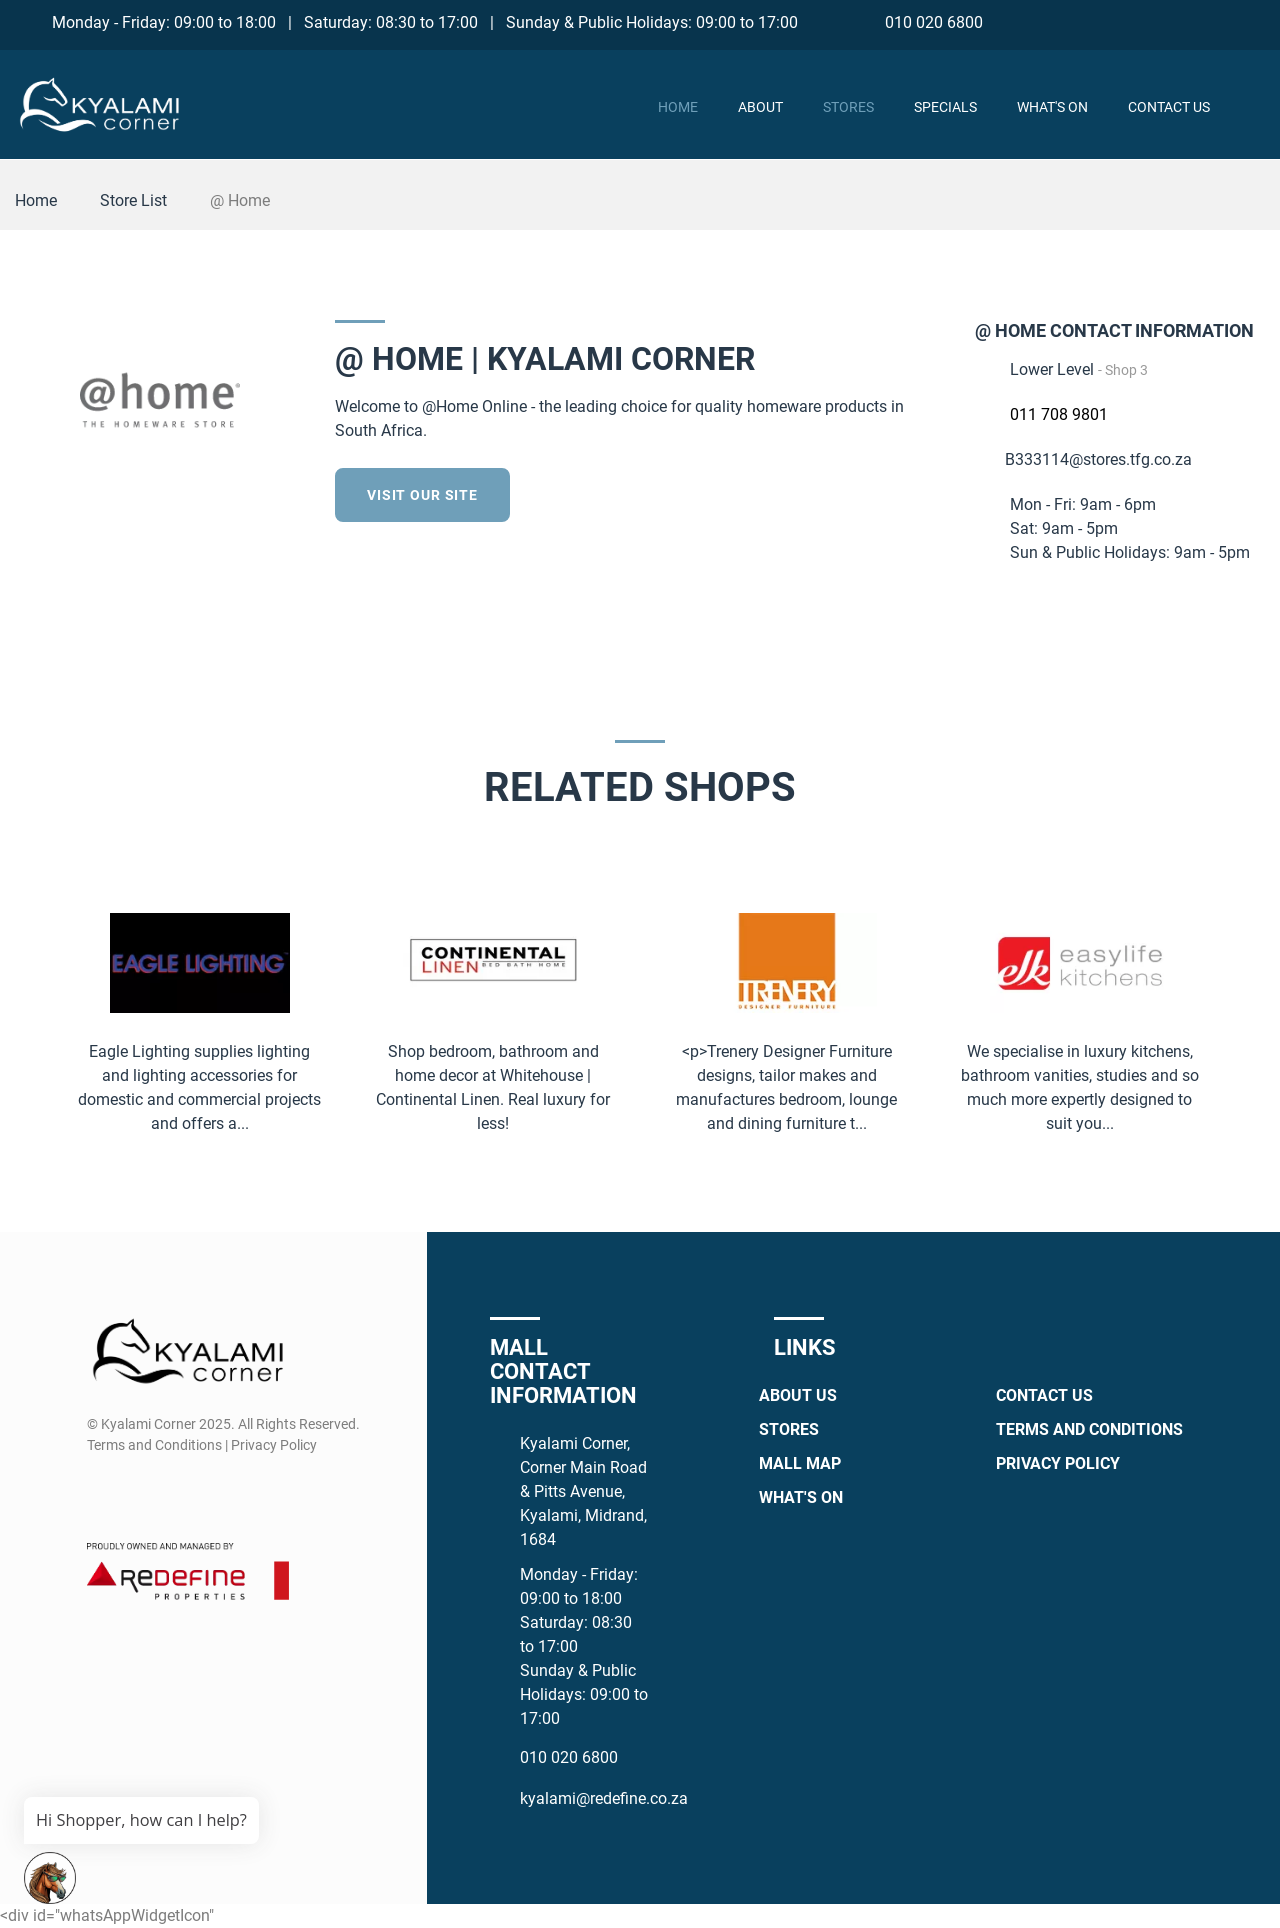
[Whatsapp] (1214, 22)
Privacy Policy (1058, 1463)
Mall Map (800, 1463)
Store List (133, 200)
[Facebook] (1140, 22)
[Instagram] (1177, 22)
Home (678, 107)
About (760, 107)
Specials (945, 107)
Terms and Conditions (1089, 1429)
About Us (798, 1395)
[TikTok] (1251, 22)
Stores (848, 107)
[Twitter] (931, 492)
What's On (1052, 107)
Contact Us (1169, 107)
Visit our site (422, 495)
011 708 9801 (1059, 414)
